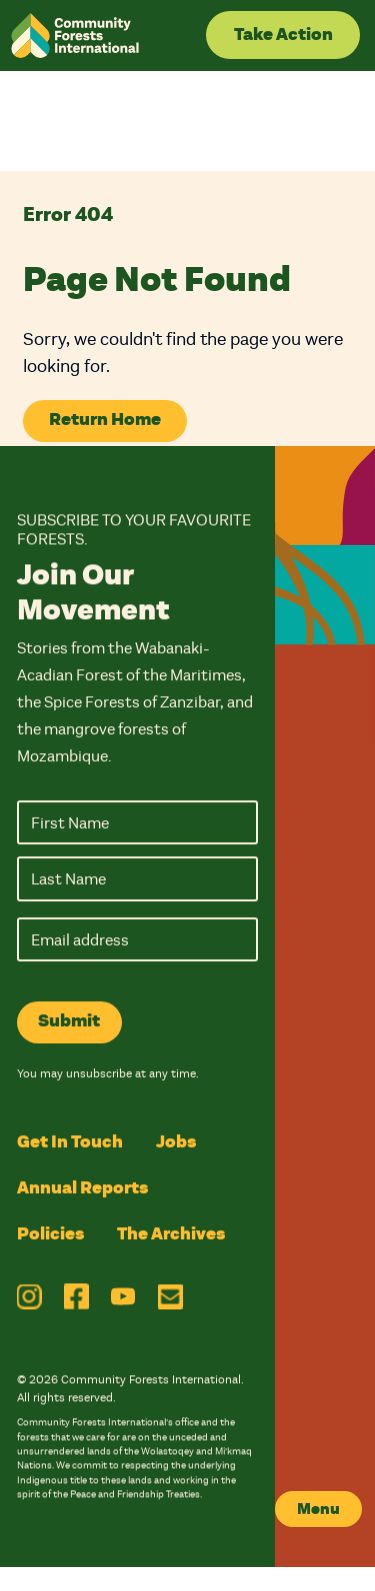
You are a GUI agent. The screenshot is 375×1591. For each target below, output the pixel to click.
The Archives (171, 1235)
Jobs (176, 1142)
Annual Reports (82, 1188)
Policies (50, 1235)
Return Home (105, 419)
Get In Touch (70, 1142)
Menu (318, 1509)
